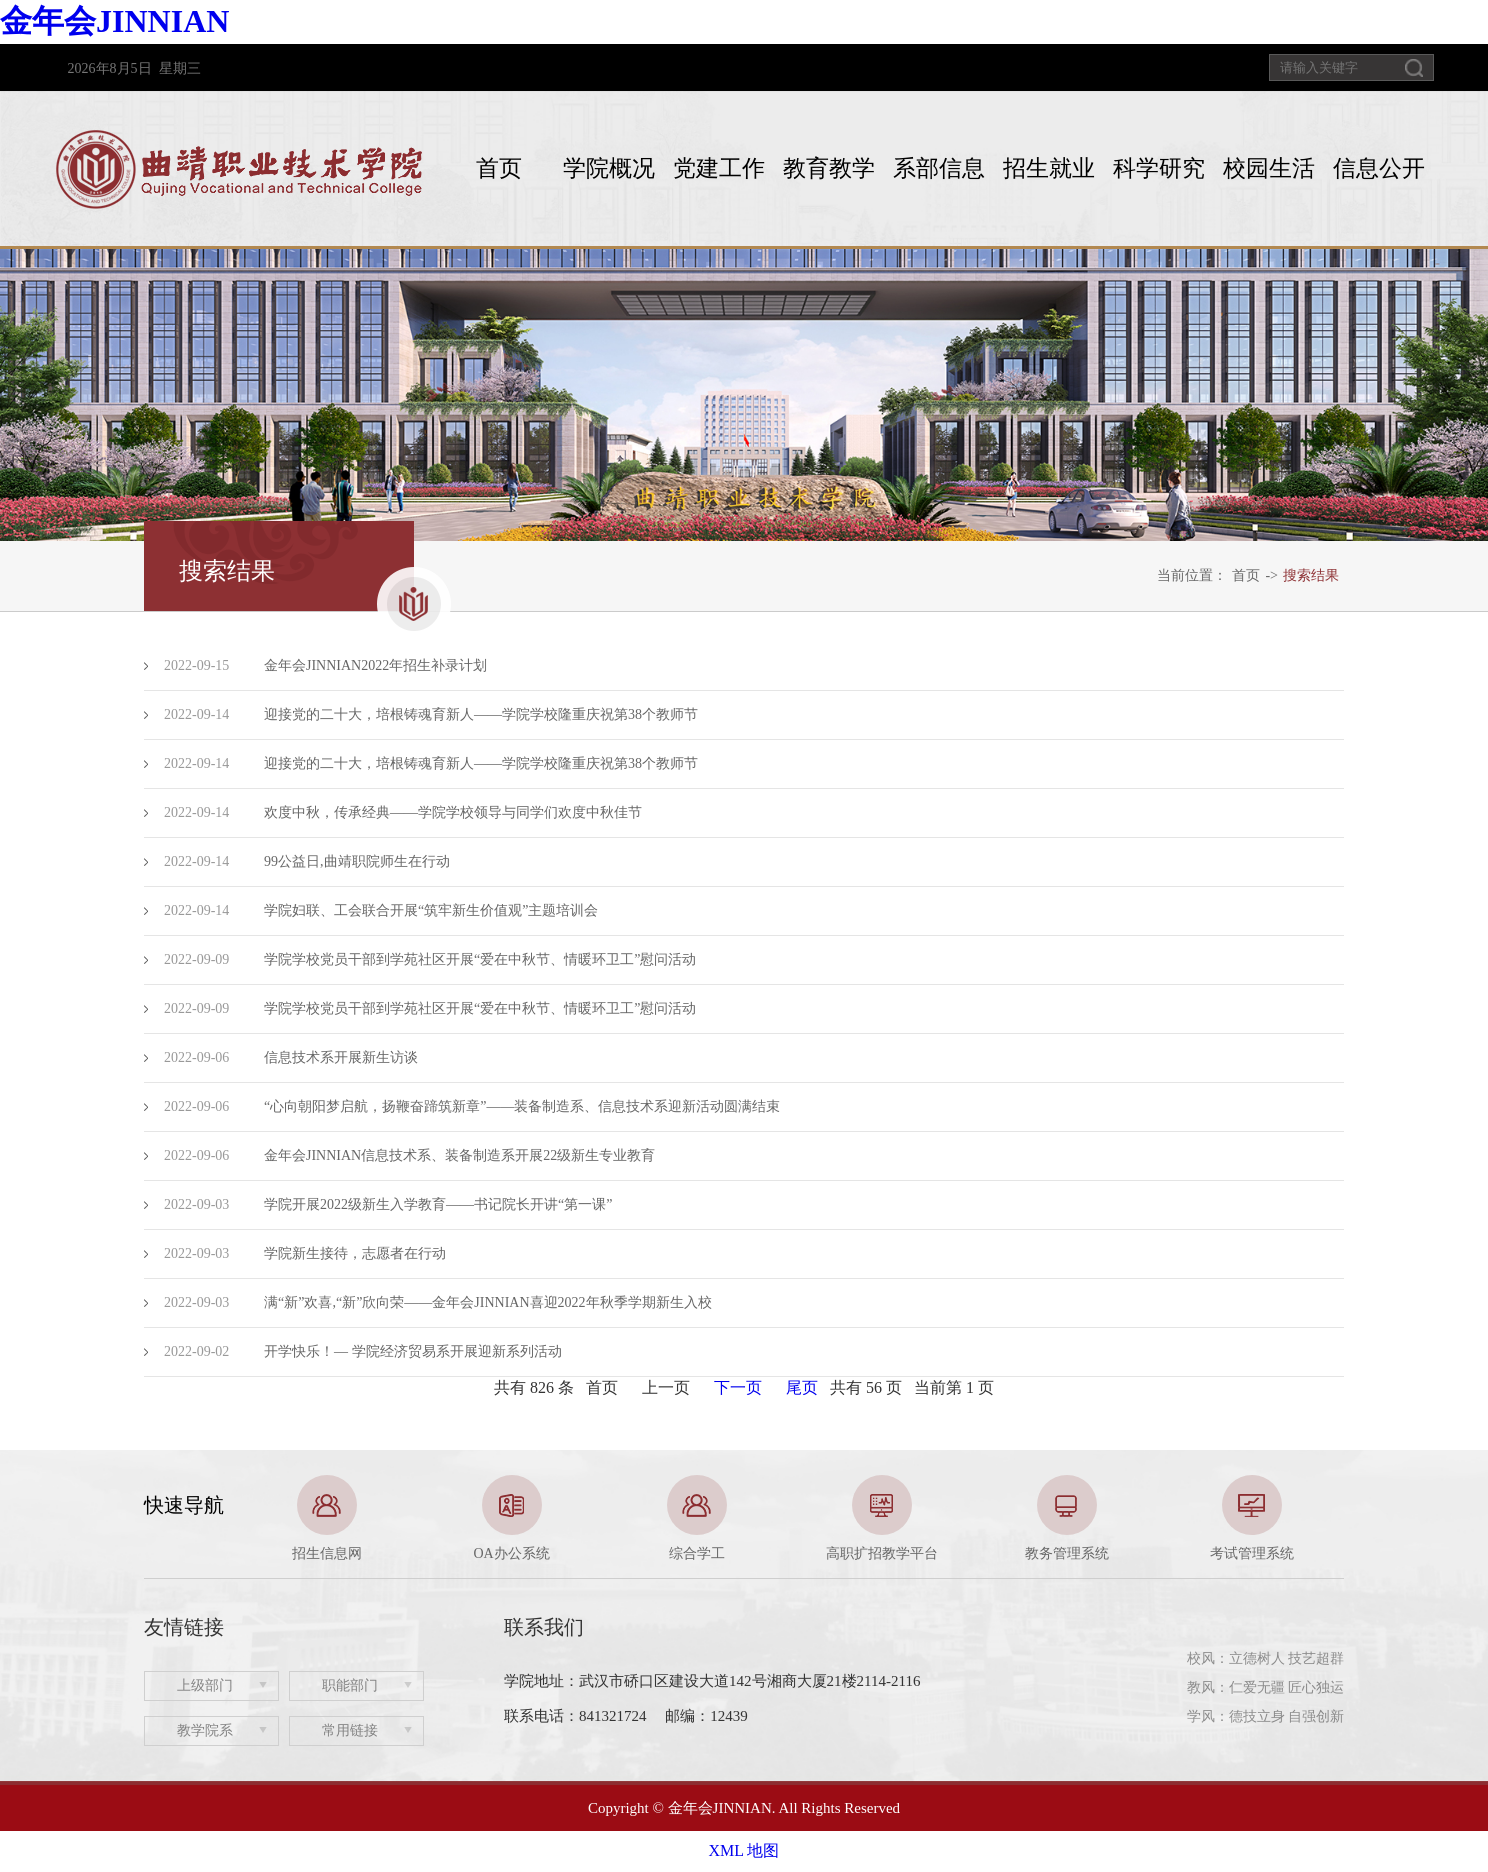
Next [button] (1334, 1519)
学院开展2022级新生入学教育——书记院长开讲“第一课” (438, 1204)
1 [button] (729, 1553)
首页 (499, 168)
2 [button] (759, 1553)
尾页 (802, 1387)
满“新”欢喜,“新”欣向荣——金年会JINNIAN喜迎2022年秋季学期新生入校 (488, 1302)
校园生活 (1269, 168)
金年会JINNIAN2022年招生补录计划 (375, 665)
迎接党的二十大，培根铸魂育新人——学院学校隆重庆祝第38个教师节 (481, 714)
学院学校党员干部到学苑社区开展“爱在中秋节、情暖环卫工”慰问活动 (480, 959)
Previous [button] (154, 1519)
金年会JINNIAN (114, 21)
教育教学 (829, 168)
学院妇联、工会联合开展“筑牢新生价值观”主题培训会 (431, 910)
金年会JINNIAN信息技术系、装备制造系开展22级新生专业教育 (459, 1155)
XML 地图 (744, 1850)
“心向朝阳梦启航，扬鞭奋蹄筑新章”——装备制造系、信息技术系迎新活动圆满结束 (522, 1106)
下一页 (738, 1387)
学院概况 (609, 168)
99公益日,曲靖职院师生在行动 (357, 861)
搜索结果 (1311, 575)
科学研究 (1159, 168)
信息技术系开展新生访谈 (341, 1057)
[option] (326, 1519)
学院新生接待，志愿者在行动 (355, 1253)
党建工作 (719, 168)
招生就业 (1049, 168)
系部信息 (939, 168)
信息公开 (1379, 168)
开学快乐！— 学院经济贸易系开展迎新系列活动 (413, 1351)
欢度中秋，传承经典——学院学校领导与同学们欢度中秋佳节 (453, 812)
